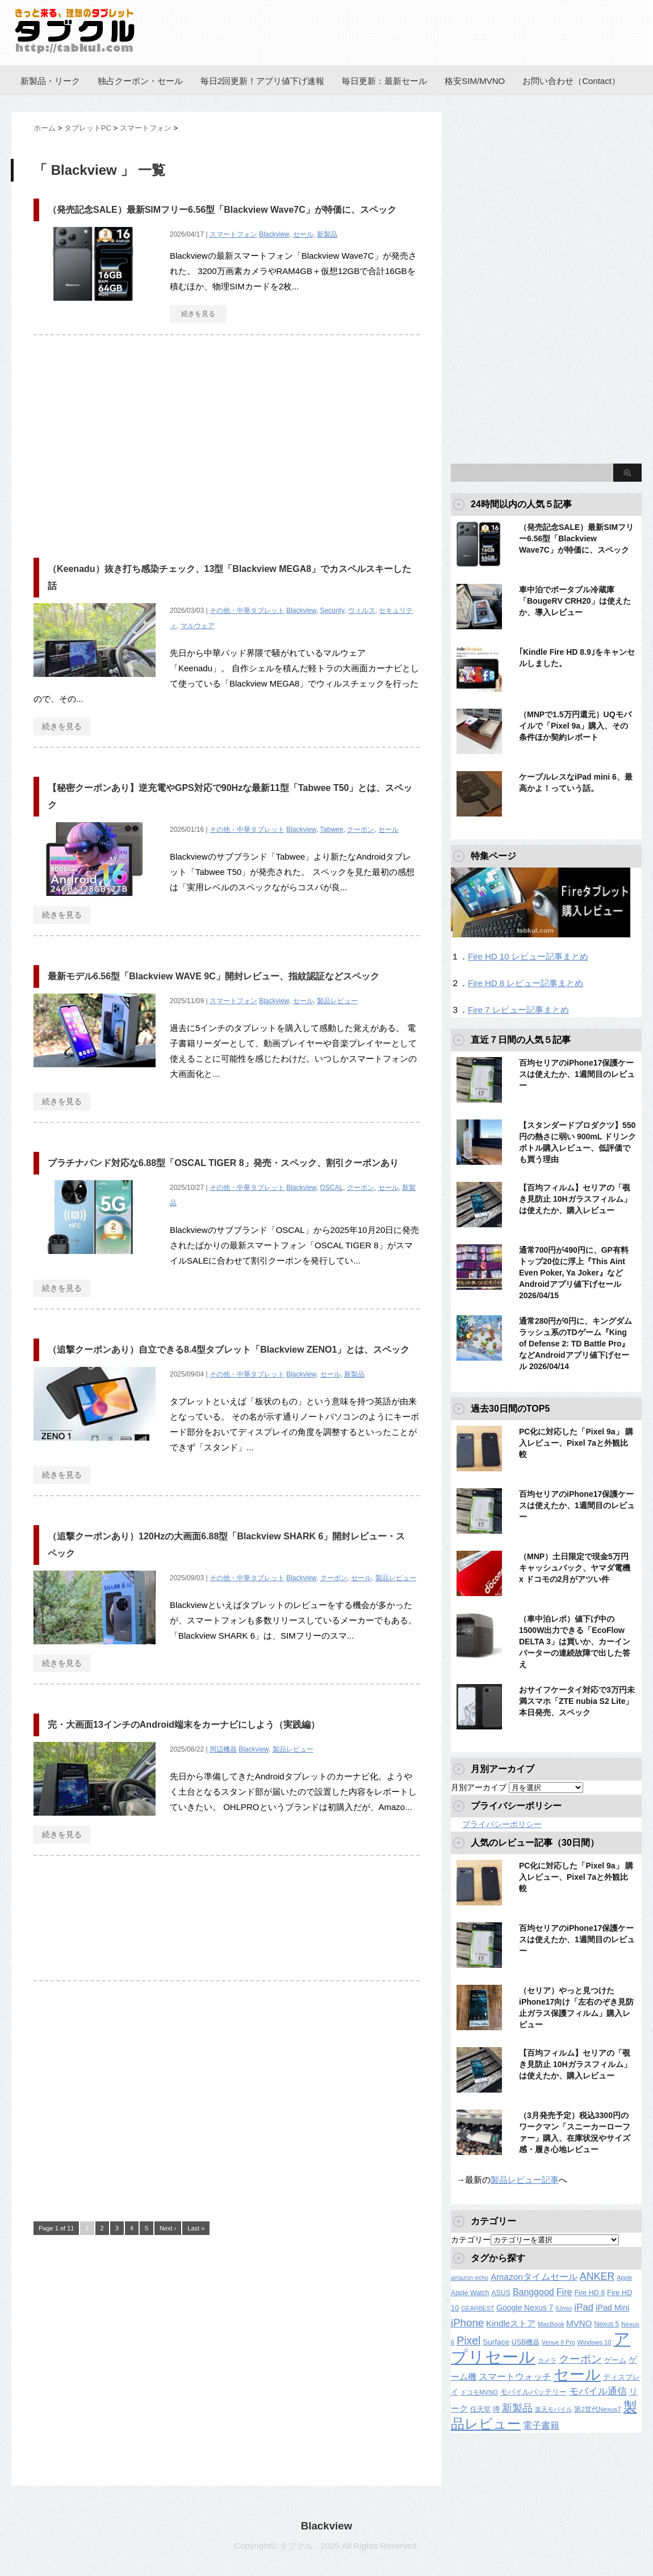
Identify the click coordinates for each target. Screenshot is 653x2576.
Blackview (274, 234)
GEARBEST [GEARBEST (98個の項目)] (477, 2308)
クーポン (360, 830)
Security (332, 610)
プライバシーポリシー (502, 1824)
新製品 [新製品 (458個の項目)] (517, 2408)
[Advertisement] (129, 440)
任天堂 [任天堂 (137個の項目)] (480, 2409)
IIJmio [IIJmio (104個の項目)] (563, 2308)
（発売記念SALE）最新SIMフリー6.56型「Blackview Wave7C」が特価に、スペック (222, 209)
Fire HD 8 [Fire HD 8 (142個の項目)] (589, 2293)
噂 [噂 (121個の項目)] (496, 2409)
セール (303, 234)
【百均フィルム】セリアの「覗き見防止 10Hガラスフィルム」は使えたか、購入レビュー (575, 1199)
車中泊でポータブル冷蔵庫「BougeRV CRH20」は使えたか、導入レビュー (575, 601)
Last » (195, 2228)
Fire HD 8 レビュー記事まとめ (525, 983)
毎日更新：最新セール (384, 81)
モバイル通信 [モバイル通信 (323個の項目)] (598, 2391)
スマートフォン (233, 234)
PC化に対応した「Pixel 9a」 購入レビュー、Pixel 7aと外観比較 (576, 1443)
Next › (168, 2228)
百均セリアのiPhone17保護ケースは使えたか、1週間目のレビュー (577, 1074)
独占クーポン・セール (140, 81)
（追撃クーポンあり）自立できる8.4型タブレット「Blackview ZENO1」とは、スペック (228, 1349)
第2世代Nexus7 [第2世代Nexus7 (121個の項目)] (597, 2409)
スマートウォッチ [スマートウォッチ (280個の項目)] (515, 2376)
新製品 (327, 234)
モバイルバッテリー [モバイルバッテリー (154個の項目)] (533, 2392)
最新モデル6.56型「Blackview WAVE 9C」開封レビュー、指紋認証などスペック (213, 976)
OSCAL (332, 1188)
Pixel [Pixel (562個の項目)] (468, 2340)
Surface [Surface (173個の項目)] (496, 2342)
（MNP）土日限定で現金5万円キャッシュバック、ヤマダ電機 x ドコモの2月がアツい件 (574, 1568)
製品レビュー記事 (525, 2179)
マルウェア (198, 626)
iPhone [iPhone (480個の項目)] (467, 2323)
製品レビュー (337, 1001)
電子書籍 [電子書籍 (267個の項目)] (541, 2425)
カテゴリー (471, 2239)
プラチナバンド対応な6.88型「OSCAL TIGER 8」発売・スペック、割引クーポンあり (223, 1163)
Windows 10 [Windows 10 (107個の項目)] (594, 2342)
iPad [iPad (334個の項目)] (583, 2307)
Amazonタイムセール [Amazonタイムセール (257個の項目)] (534, 2277)
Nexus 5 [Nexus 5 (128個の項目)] (606, 2324)
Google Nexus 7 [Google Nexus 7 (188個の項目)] (524, 2307)
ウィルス (361, 610)
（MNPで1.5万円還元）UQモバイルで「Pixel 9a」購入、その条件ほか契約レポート (575, 726)
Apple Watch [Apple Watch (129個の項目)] (470, 2293)
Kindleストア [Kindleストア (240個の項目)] (510, 2323)
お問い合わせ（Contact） (571, 81)
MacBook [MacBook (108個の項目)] (551, 2324)
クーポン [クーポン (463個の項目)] (580, 2359)
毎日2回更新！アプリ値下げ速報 (262, 81)
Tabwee (331, 830)
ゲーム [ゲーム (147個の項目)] (615, 2360)
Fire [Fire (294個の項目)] (564, 2292)
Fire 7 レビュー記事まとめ (518, 1010)
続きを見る (198, 314)
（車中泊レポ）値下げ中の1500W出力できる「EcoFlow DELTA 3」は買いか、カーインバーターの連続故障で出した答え (574, 1641)
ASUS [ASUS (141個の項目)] (500, 2293)
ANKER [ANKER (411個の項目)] (597, 2276)
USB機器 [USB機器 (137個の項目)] (525, 2342)
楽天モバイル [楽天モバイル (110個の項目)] (553, 2409)
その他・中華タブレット (247, 610)
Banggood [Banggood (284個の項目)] (533, 2292)
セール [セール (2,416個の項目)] (577, 2374)
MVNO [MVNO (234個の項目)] (579, 2323)
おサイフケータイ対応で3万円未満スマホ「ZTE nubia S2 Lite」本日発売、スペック (577, 1701)
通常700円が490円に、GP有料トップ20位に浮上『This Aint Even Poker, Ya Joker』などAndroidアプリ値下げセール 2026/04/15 (574, 1272)
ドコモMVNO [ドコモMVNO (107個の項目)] (479, 2392)
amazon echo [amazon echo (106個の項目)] (469, 2277)
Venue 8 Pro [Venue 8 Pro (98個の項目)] (558, 2342)
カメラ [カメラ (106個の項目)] (547, 2360)
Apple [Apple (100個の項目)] (624, 2277)
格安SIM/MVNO (475, 81)
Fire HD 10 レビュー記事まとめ (528, 956)
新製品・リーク (50, 81)
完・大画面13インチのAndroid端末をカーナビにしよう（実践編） (184, 1724)
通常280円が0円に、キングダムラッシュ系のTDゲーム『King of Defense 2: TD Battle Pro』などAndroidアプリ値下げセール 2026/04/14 (575, 1343)
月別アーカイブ (479, 1787)
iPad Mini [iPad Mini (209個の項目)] (612, 2307)
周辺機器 (223, 1749)
